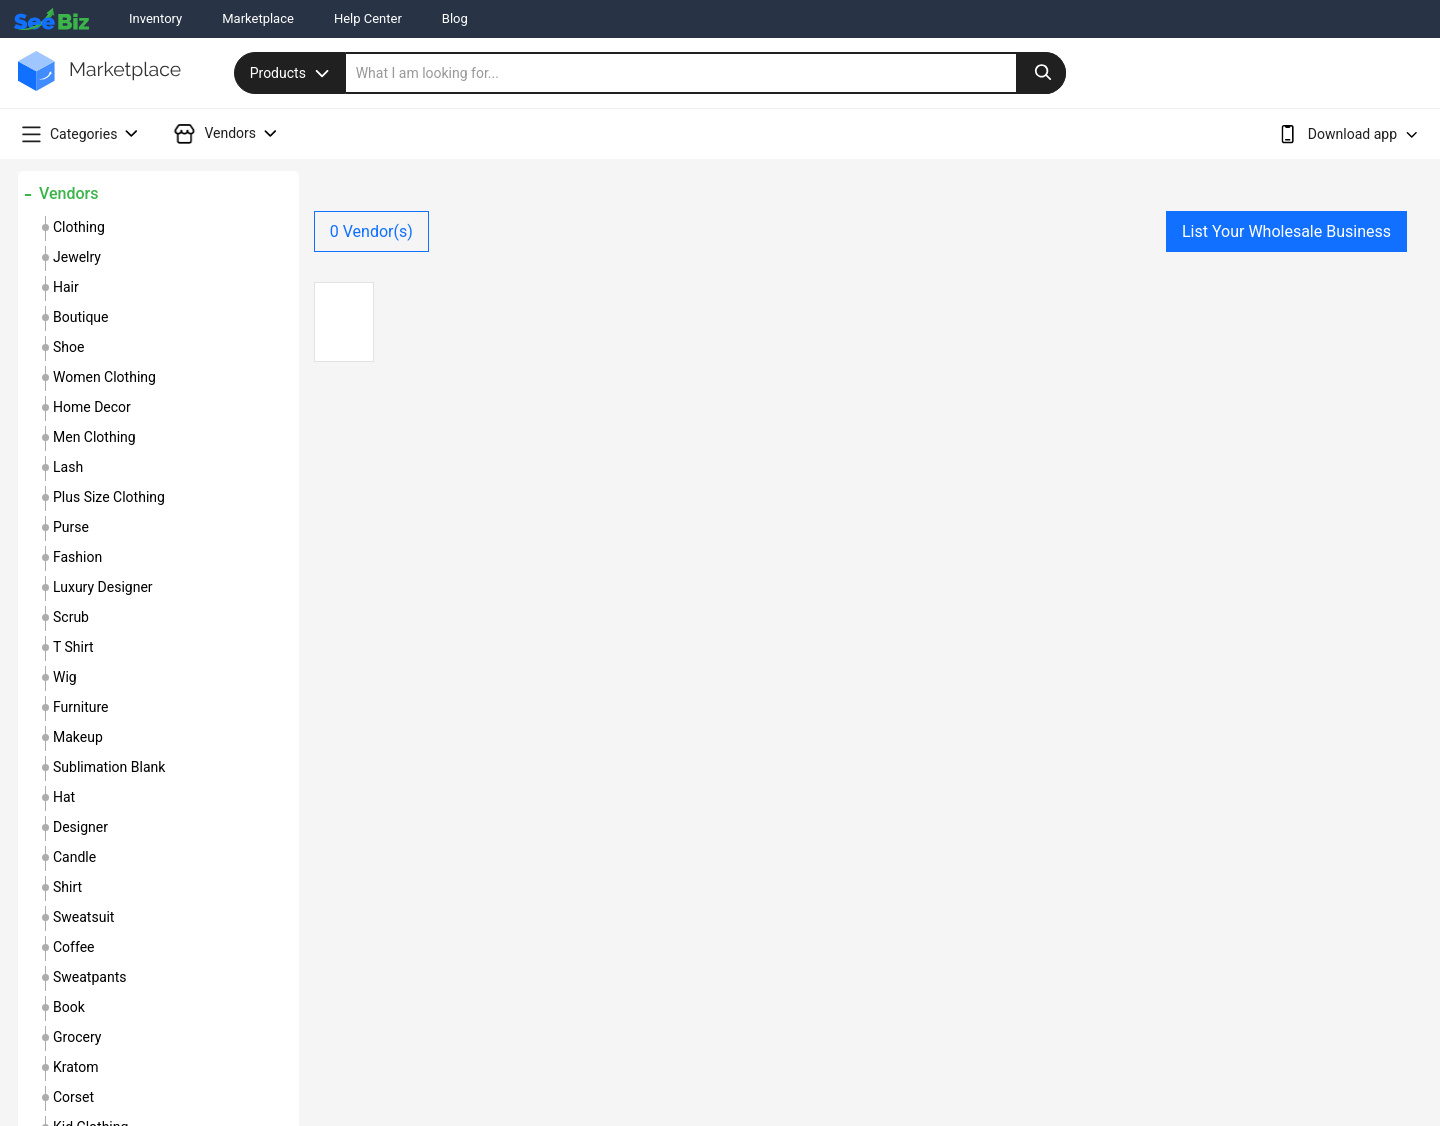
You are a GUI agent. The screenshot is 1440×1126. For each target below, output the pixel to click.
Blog (455, 18)
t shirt (73, 647)
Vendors (68, 193)
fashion (77, 557)
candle (74, 857)
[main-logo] (99, 85)
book (69, 1007)
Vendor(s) (371, 231)
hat (64, 797)
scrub (71, 617)
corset (73, 1097)
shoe (68, 347)
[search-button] (1041, 73)
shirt (67, 887)
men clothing (94, 437)
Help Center (368, 18)
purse (71, 527)
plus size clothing (109, 497)
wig (65, 677)
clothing (79, 227)
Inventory (155, 18)
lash (68, 467)
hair (66, 287)
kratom (76, 1067)
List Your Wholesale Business (1286, 231)
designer (80, 827)
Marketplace (258, 18)
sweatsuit (83, 917)
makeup (78, 737)
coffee (74, 947)
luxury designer (103, 587)
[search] (706, 73)
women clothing (104, 377)
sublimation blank (109, 767)
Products (292, 73)
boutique (81, 317)
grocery (77, 1037)
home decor (92, 407)
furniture (81, 707)
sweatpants (89, 977)
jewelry (77, 257)
